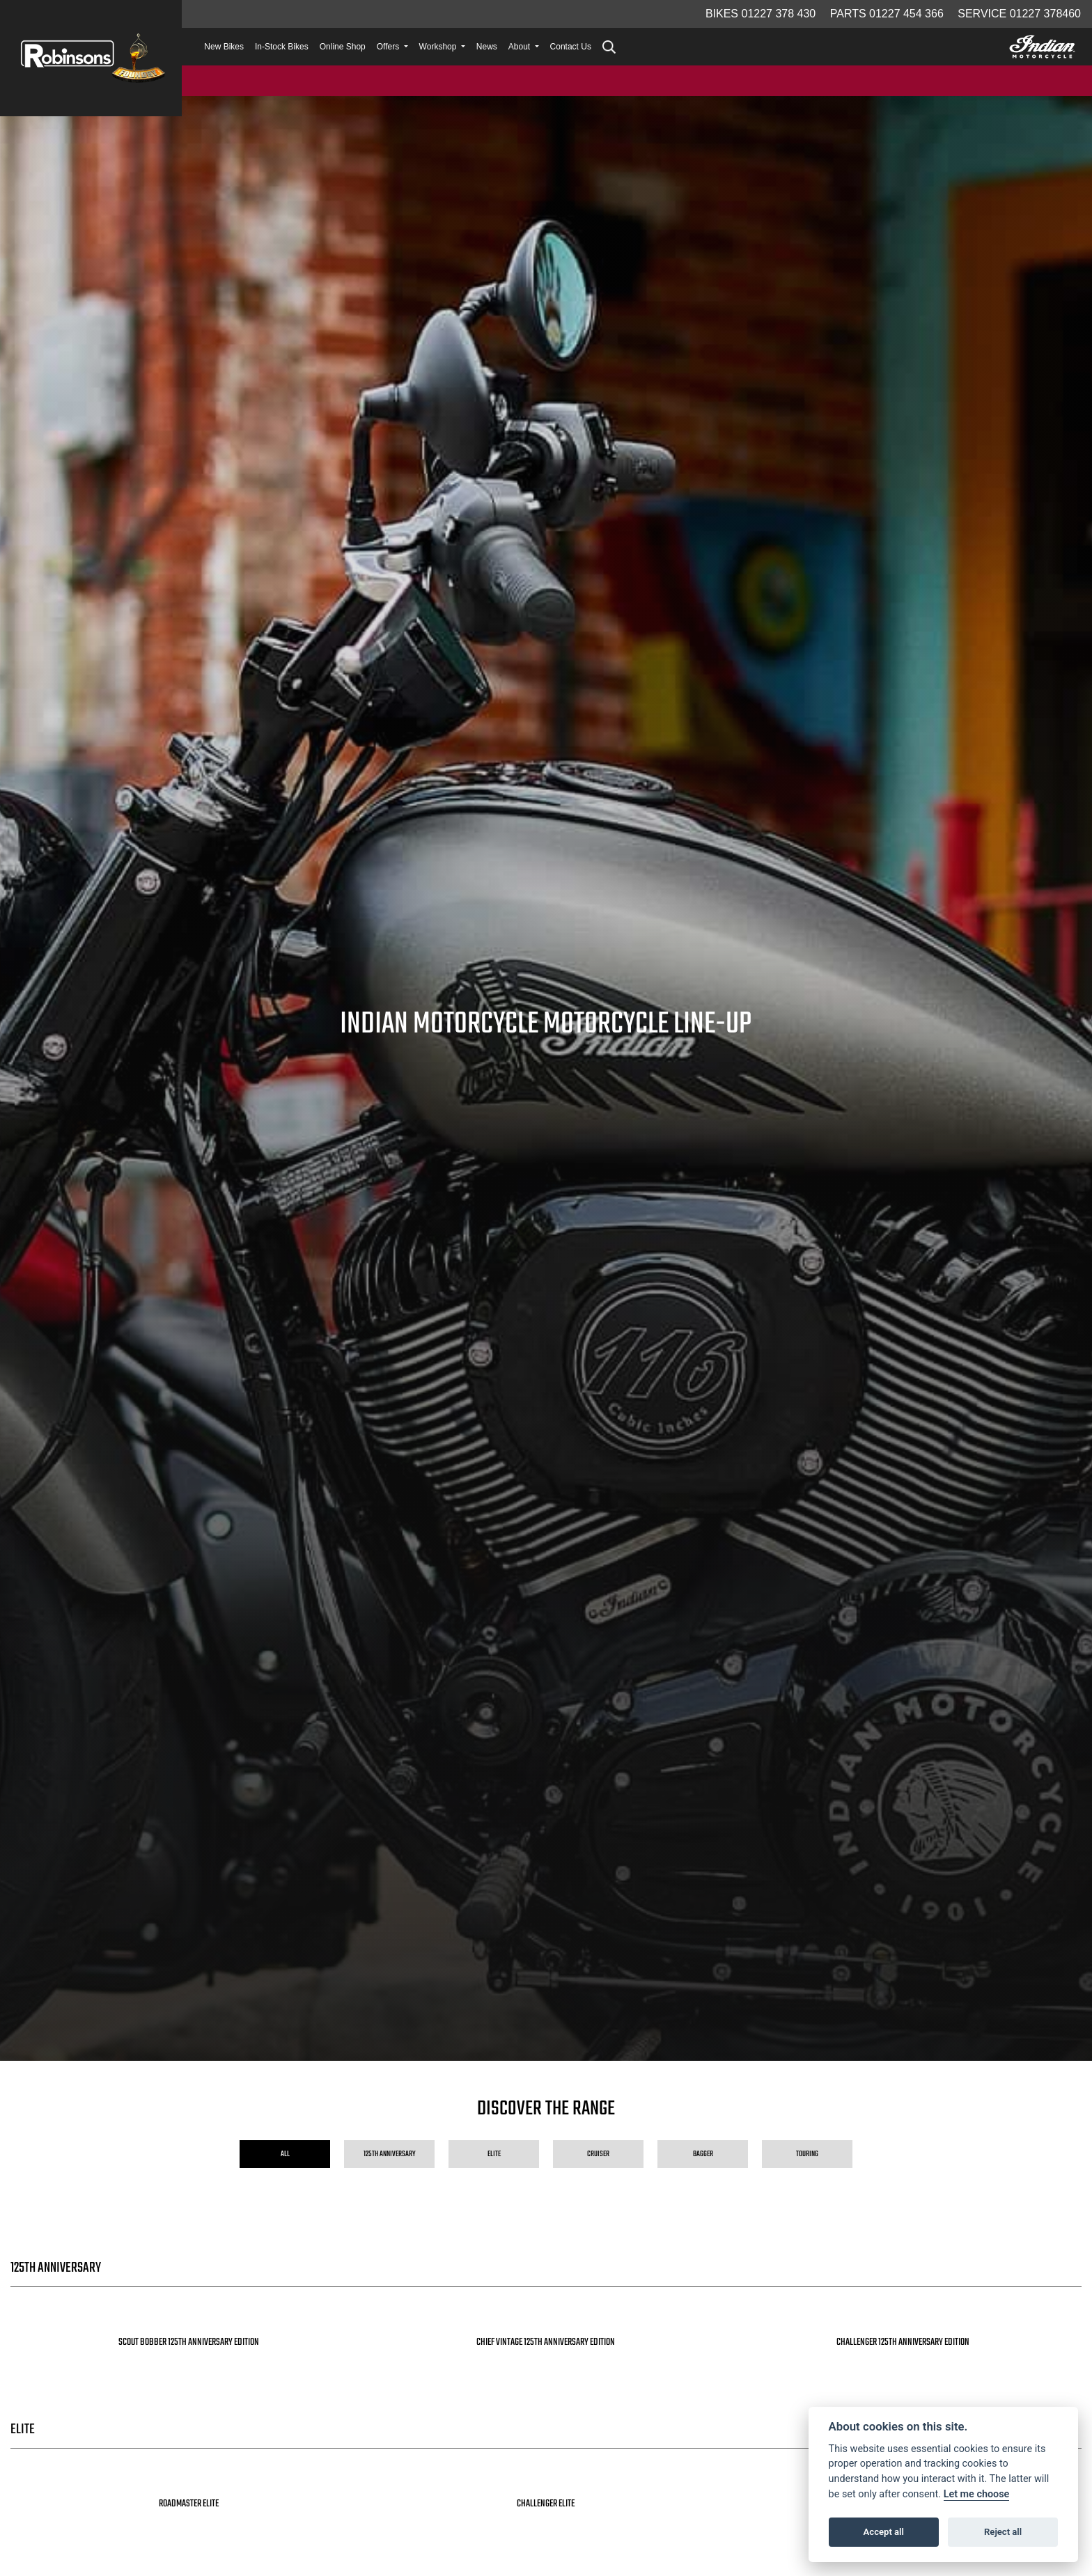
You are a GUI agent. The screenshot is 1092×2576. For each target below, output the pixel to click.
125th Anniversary (390, 2153)
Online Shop (343, 47)
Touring (807, 2153)
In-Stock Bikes (282, 47)
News (486, 47)
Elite (494, 2153)
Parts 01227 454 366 (887, 13)
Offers (389, 47)
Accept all (884, 2532)
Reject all (1003, 2532)
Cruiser (598, 2153)
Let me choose (977, 2494)
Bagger (703, 2153)
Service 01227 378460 (1019, 13)
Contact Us (570, 47)
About (520, 47)
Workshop (439, 47)
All (285, 2153)
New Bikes (224, 47)
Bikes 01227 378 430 (760, 13)
